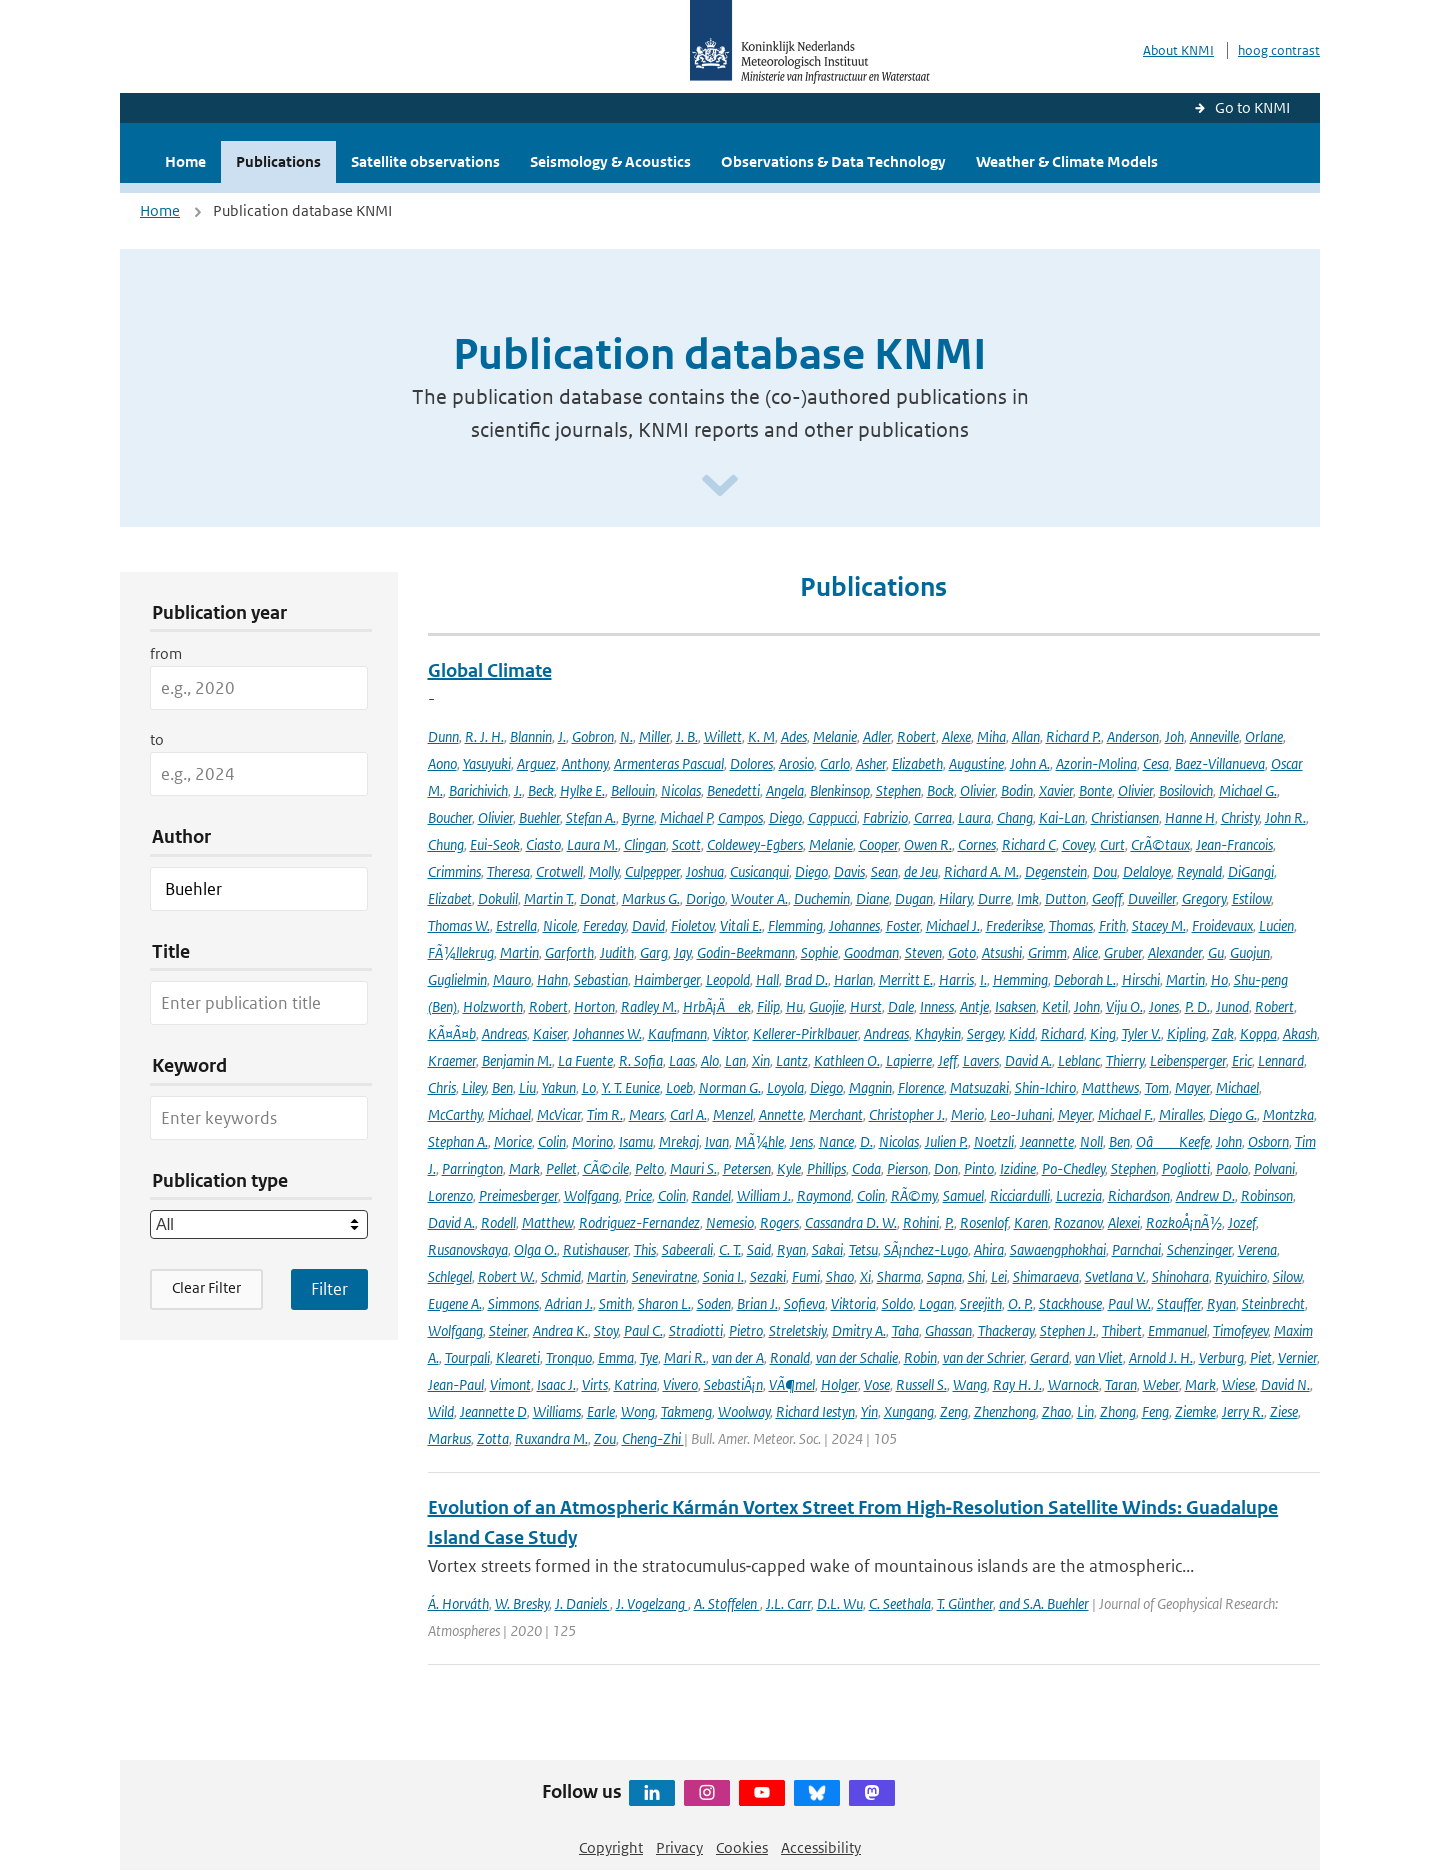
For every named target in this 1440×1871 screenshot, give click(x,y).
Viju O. (1124, 1006)
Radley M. (649, 1006)
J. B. (687, 736)
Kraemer (452, 1060)
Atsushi (1002, 952)
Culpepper (652, 871)
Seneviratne (664, 1276)
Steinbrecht (1273, 1303)
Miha (991, 736)
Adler (877, 736)
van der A (738, 1357)
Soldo (897, 1303)
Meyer (1075, 1114)
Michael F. (1125, 1114)
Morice (513, 1141)
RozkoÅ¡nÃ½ (1184, 1222)
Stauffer (1179, 1303)
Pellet (561, 1168)
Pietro (746, 1330)
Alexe (956, 736)
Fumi (806, 1276)
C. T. (730, 1249)
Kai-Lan (1062, 817)
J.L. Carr (788, 1603)
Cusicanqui (759, 871)
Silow (1287, 1276)
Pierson (907, 1168)
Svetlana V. (1115, 1276)
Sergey (985, 1033)
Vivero (680, 1384)
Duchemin (822, 898)
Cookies (742, 1847)
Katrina (635, 1384)
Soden (714, 1303)
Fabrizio (885, 817)
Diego (785, 817)
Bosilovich (1186, 790)
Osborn (1268, 1141)
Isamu (636, 1141)
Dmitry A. (859, 1330)
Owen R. (928, 844)
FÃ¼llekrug (461, 952)
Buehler (539, 817)
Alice (1085, 952)
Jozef (1242, 1222)
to (157, 739)
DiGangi (1251, 871)
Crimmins (454, 871)
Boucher (450, 817)
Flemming (795, 925)
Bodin (1017, 790)
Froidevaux (1222, 925)
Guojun (1250, 952)
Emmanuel (1177, 1330)
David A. (1028, 1060)
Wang (970, 1384)
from (166, 653)
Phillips (826, 1168)
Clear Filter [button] (206, 1287)
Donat (598, 898)
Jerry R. (1243, 1411)
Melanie (835, 736)
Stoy (606, 1330)
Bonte (1095, 790)
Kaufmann (677, 1033)
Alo (710, 1060)
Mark (524, 1168)
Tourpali (467, 1357)
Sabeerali (687, 1249)
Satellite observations (425, 161)
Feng (1155, 1411)
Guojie (826, 1006)
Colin (552, 1141)
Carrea (933, 817)
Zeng (954, 1411)
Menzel (733, 1114)
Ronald (790, 1357)
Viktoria (853, 1303)
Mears (646, 1114)
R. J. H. (484, 736)
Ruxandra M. (551, 1438)
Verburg (1221, 1357)
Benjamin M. (517, 1060)
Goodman (871, 952)
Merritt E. (906, 979)
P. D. (1197, 1006)
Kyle (789, 1168)
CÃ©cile (606, 1168)
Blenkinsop (840, 790)
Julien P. (946, 1141)
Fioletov (692, 925)
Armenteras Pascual (669, 763)
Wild (441, 1411)
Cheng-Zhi (653, 1438)
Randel (711, 1195)
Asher (871, 763)
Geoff (1107, 898)
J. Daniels (582, 1603)
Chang (1015, 817)
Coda (866, 1168)
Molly (604, 871)
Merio (967, 1114)
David (648, 925)
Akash (1300, 1033)
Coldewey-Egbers (755, 844)
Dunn (443, 736)
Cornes (977, 844)
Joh (1174, 736)
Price (638, 1195)
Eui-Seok (495, 844)
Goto (962, 952)
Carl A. (688, 1114)
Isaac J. (556, 1384)
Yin (869, 1411)
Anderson (1133, 736)
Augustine (976, 763)
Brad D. (806, 979)
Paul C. (643, 1330)
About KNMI (1178, 50)
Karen (1031, 1222)
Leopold (728, 979)
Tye (649, 1357)
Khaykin (938, 1033)
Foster (903, 925)
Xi (865, 1276)
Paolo (1232, 1168)
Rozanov (1078, 1222)
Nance (836, 1141)
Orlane (1264, 736)
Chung (446, 844)
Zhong (1118, 1411)
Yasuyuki (487, 763)
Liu (527, 1087)
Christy (1240, 817)
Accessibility (821, 1847)
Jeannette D (493, 1411)
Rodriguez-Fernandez (639, 1222)
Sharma (899, 1276)
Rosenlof (984, 1222)
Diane (872, 898)
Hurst (866, 1006)
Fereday (604, 925)
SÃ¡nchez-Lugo (926, 1249)
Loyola (785, 1087)
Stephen (898, 790)
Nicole (560, 925)
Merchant (836, 1114)
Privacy (679, 1847)
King (1103, 1033)
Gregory (1204, 898)
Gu (1216, 952)
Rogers (779, 1222)
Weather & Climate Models (1067, 161)
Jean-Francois (1234, 844)
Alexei (1124, 1222)
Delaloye (1147, 871)
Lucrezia (1079, 1195)
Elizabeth (917, 763)
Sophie (819, 952)
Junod (1232, 1006)
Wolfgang (591, 1195)
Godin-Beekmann (746, 952)
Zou (605, 1438)
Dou (1105, 871)
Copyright (611, 1847)
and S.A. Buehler (1044, 1603)
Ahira (989, 1249)
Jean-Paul (456, 1384)
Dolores (751, 763)
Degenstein (1056, 871)
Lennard (1281, 1060)
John (1087, 1006)
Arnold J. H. (1161, 1357)
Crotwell (559, 871)
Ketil (1055, 1006)
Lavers (981, 1060)
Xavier (1056, 790)
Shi (976, 1276)
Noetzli (994, 1141)
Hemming (1020, 979)
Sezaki (768, 1276)
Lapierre (909, 1060)
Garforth (569, 952)
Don (946, 1168)
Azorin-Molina (1096, 763)
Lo (589, 1087)
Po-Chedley (1073, 1168)
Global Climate (490, 670)
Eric (1242, 1060)
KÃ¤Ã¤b (452, 1033)
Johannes (854, 925)
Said (759, 1249)
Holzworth (493, 1006)
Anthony (585, 763)
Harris (956, 979)
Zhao (1056, 1411)
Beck (541, 790)
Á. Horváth (458, 1603)
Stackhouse (1070, 1303)
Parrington (472, 1168)
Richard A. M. (981, 871)
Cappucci (832, 817)
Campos (740, 817)
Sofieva (804, 1303)
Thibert (1122, 1330)
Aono (442, 763)
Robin (920, 1357)
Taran (1121, 1384)
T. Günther (965, 1603)
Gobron (593, 736)
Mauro (512, 979)
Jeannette (1047, 1141)
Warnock (1073, 1384)
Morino (592, 1141)
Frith (1112, 925)
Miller (654, 736)
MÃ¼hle (759, 1141)
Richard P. (1073, 736)
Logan (936, 1303)
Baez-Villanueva (1220, 763)
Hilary (955, 898)
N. (626, 736)
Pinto (979, 1168)
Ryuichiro (1241, 1276)
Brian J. (757, 1303)
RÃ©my (914, 1195)
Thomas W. (459, 925)
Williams (557, 1411)
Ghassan (948, 1330)
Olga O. (535, 1249)
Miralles (1181, 1114)
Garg (654, 952)
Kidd (1022, 1033)
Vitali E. (741, 925)
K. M (761, 736)
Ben (502, 1087)
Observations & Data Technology (833, 161)
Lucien (1276, 925)
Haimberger (667, 979)
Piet (1261, 1357)
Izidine (1018, 1168)
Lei (999, 1276)
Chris (442, 1087)
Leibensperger (1188, 1060)
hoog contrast (1279, 50)
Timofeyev (1240, 1330)
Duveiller (1152, 898)
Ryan (791, 1249)
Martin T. (549, 898)
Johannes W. (607, 1033)
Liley (474, 1087)
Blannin (531, 736)
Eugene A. (455, 1303)
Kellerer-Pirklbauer (805, 1033)
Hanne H (1190, 817)
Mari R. (685, 1357)
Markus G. (651, 898)
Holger (839, 1384)
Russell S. (921, 1384)
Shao (840, 1276)
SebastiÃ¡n (733, 1384)
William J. (764, 1195)
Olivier (977, 790)
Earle (601, 1411)
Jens (801, 1141)
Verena (1257, 1249)
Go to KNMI (1252, 107)
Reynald (1199, 871)
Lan (735, 1060)
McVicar (559, 1114)
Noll (1091, 1141)
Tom (1157, 1087)
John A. (1030, 763)
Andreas (504, 1033)
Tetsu (863, 1249)
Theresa (508, 871)
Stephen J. (1068, 1330)
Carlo (835, 763)
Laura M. (592, 844)
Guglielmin (457, 979)
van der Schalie (857, 1357)
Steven (923, 952)
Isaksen (1015, 1006)
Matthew (547, 1222)
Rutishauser (595, 1249)
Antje (974, 1006)
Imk (1028, 898)
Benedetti (733, 790)
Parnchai (1136, 1249)
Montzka (1288, 1114)
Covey (1078, 844)
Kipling (1186, 1033)
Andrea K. (560, 1330)
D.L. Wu (840, 1603)
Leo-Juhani (1021, 1114)
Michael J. (953, 925)
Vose (877, 1384)
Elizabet (450, 898)
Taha (905, 1330)
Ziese (1284, 1411)
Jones (1164, 1006)
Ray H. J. (1017, 1384)
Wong (638, 1411)
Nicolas (681, 790)
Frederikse (1014, 925)
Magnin (870, 1087)
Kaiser (550, 1033)
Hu (794, 1006)
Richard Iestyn (815, 1411)
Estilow (1251, 898)
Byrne (638, 817)
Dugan (914, 898)
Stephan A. (458, 1141)
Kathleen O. (847, 1060)
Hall (767, 979)
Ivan (717, 1141)
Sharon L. (664, 1303)
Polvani (1274, 1168)
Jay (682, 952)
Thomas (1071, 925)
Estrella (516, 925)
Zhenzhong (1005, 1411)
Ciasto (543, 844)
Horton (594, 1006)
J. (562, 736)
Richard (1062, 1033)
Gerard (1049, 1357)
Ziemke (1195, 1411)
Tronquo (569, 1357)
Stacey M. (1159, 925)
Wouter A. (759, 898)
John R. (1285, 817)
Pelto (649, 1168)
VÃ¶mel (792, 1384)
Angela (785, 790)
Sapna (944, 1276)
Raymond (824, 1195)
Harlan (853, 979)
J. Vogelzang (652, 1603)
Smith (615, 1303)
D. (866, 1141)
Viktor (730, 1033)
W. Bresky (522, 1603)
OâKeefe (1173, 1141)
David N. (1285, 1384)
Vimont (510, 1384)
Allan (1026, 736)
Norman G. (730, 1087)
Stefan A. (591, 817)
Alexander (1175, 952)
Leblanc (1079, 1060)
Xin (761, 1060)
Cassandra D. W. (851, 1222)
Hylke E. (582, 790)
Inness (937, 1006)
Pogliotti (1186, 1168)
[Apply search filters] (329, 1289)
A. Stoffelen (727, 1603)
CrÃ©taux (1160, 844)
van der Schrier (983, 1357)
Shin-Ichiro (1045, 1087)
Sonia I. (723, 1276)
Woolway (744, 1411)
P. (949, 1222)
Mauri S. (693, 1168)
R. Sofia (641, 1060)
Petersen (747, 1168)
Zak (1223, 1033)
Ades (794, 736)
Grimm (1047, 952)
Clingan (645, 844)
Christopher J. (907, 1114)
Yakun (559, 1087)
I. (983, 979)
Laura (974, 817)
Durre (994, 898)
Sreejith (981, 1303)
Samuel (963, 1195)
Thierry (1125, 1060)
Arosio (796, 763)
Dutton (1065, 898)
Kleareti (518, 1357)
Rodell (498, 1222)
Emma (616, 1357)
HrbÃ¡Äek (717, 1006)
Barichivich (478, 790)
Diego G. (1233, 1114)
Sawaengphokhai (1058, 1249)
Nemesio (730, 1222)
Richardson (1139, 1195)
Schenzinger (1199, 1249)
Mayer (1192, 1087)
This (645, 1249)
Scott (686, 844)
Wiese (1238, 1384)
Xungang (909, 1411)
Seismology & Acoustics (610, 161)
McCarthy (455, 1114)
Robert (916, 736)
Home (185, 161)
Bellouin (633, 790)
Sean (884, 871)
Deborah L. (1085, 979)
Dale (901, 1006)
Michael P (686, 817)
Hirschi (1141, 979)
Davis (849, 871)
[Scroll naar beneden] (720, 486)
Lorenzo (450, 1195)
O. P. (1020, 1303)
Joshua (705, 871)
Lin (1085, 1411)
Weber (1161, 1384)
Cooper (878, 844)
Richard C (1029, 844)
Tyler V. (1141, 1033)
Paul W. (1129, 1303)
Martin (519, 952)
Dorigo (705, 898)
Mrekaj (679, 1141)
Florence (921, 1087)
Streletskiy (797, 1330)
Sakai (827, 1249)
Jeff (947, 1060)
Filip (768, 1006)
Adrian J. (569, 1303)
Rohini (921, 1222)
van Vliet (1099, 1357)
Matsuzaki (979, 1087)
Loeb (679, 1087)
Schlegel (450, 1276)
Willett (723, 736)
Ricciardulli (1020, 1195)
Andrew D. (1205, 1195)
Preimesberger (518, 1195)
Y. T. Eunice (631, 1087)
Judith (617, 952)
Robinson (1267, 1195)
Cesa (1156, 763)
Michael (1237, 1087)
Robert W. (506, 1276)
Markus (449, 1438)
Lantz (792, 1060)
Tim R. (605, 1114)
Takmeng (686, 1411)
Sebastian (601, 979)
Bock (940, 790)
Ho (1219, 979)
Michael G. (1248, 790)
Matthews (1110, 1087)
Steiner (508, 1330)
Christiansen (1125, 817)
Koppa (1258, 1033)
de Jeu (921, 871)
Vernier (1297, 1357)
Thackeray (1006, 1330)
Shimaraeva (1046, 1276)
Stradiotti (696, 1330)
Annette (781, 1114)
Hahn (552, 979)
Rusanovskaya (468, 1249)
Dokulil (498, 898)
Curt (1112, 844)
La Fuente (585, 1060)
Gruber (1123, 952)
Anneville (1214, 736)
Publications (278, 161)
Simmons (513, 1303)
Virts (595, 1384)
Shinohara (1180, 1276)
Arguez (536, 763)
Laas (682, 1060)
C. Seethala (900, 1603)
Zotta (493, 1438)
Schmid (561, 1276)
